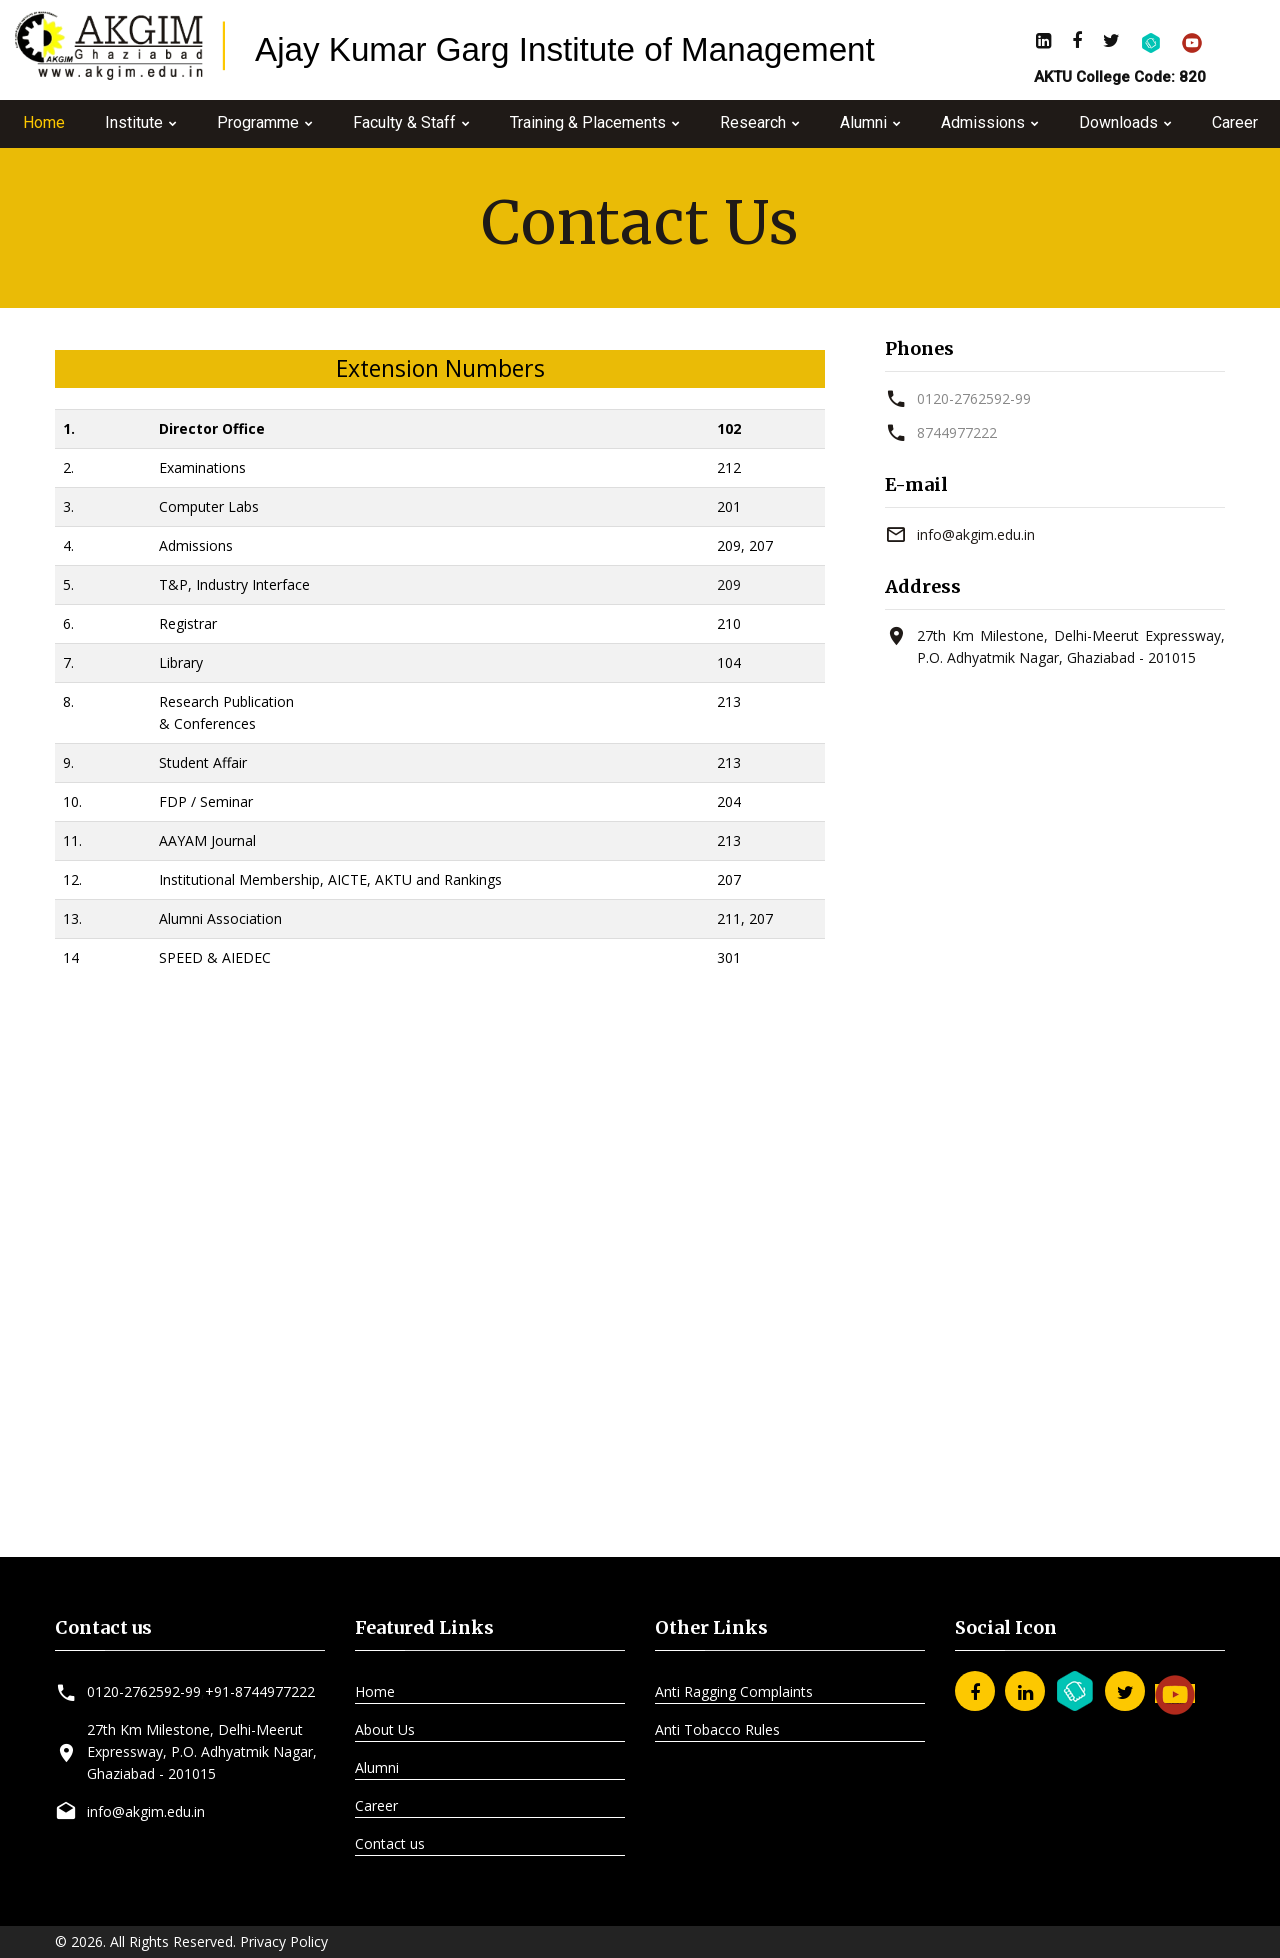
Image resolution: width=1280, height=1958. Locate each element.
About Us (385, 1729)
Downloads (1118, 122)
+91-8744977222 (260, 1691)
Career (1235, 122)
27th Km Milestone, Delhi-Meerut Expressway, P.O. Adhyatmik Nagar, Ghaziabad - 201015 (202, 1751)
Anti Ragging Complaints (734, 1691)
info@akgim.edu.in (976, 534)
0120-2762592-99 (974, 398)
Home (44, 122)
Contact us (390, 1843)
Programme (258, 122)
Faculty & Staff (404, 122)
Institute (134, 122)
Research (753, 122)
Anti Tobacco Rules (717, 1729)
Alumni (863, 122)
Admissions (983, 122)
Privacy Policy (284, 1941)
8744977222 (957, 432)
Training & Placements (588, 122)
